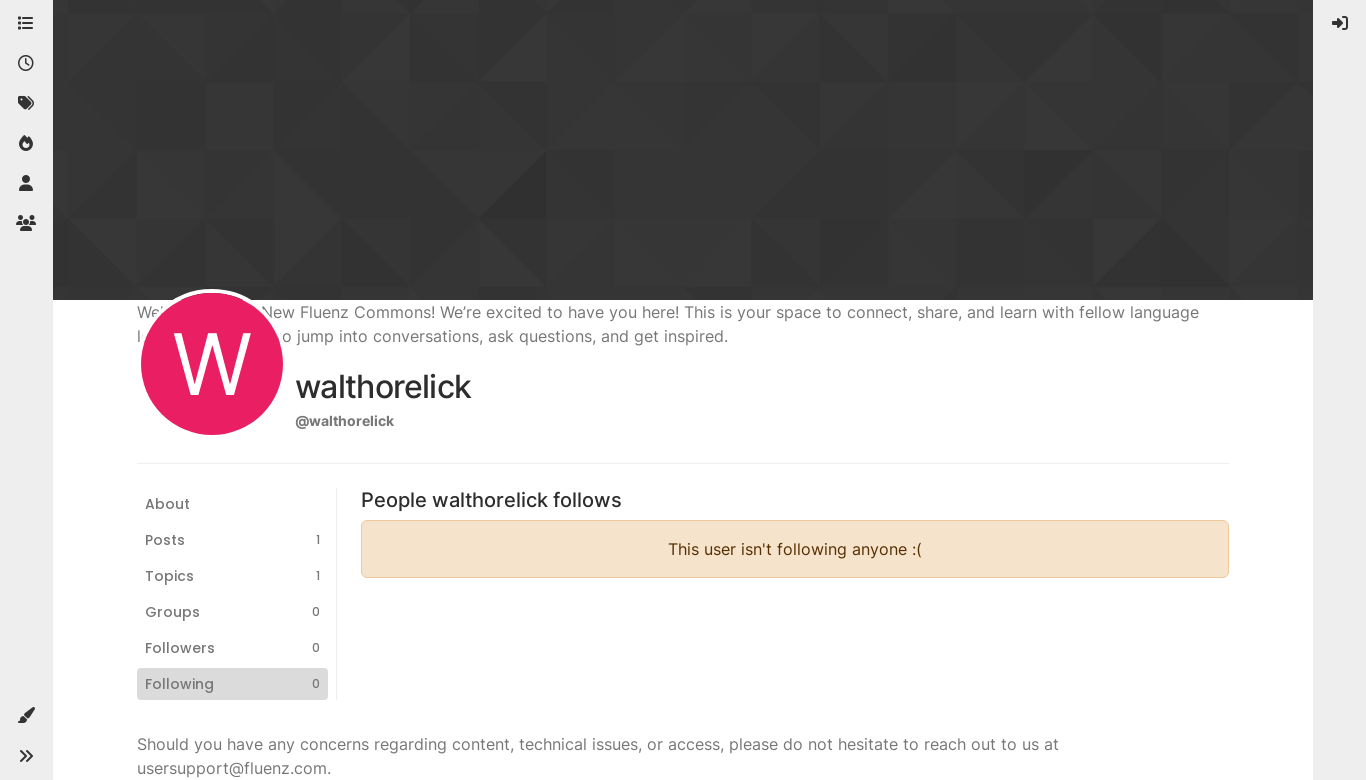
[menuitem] (1340, 24)
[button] (26, 716)
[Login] (1340, 24)
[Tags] (26, 104)
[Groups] (26, 224)
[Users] (26, 184)
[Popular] (26, 144)
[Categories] (26, 24)
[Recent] (26, 64)
